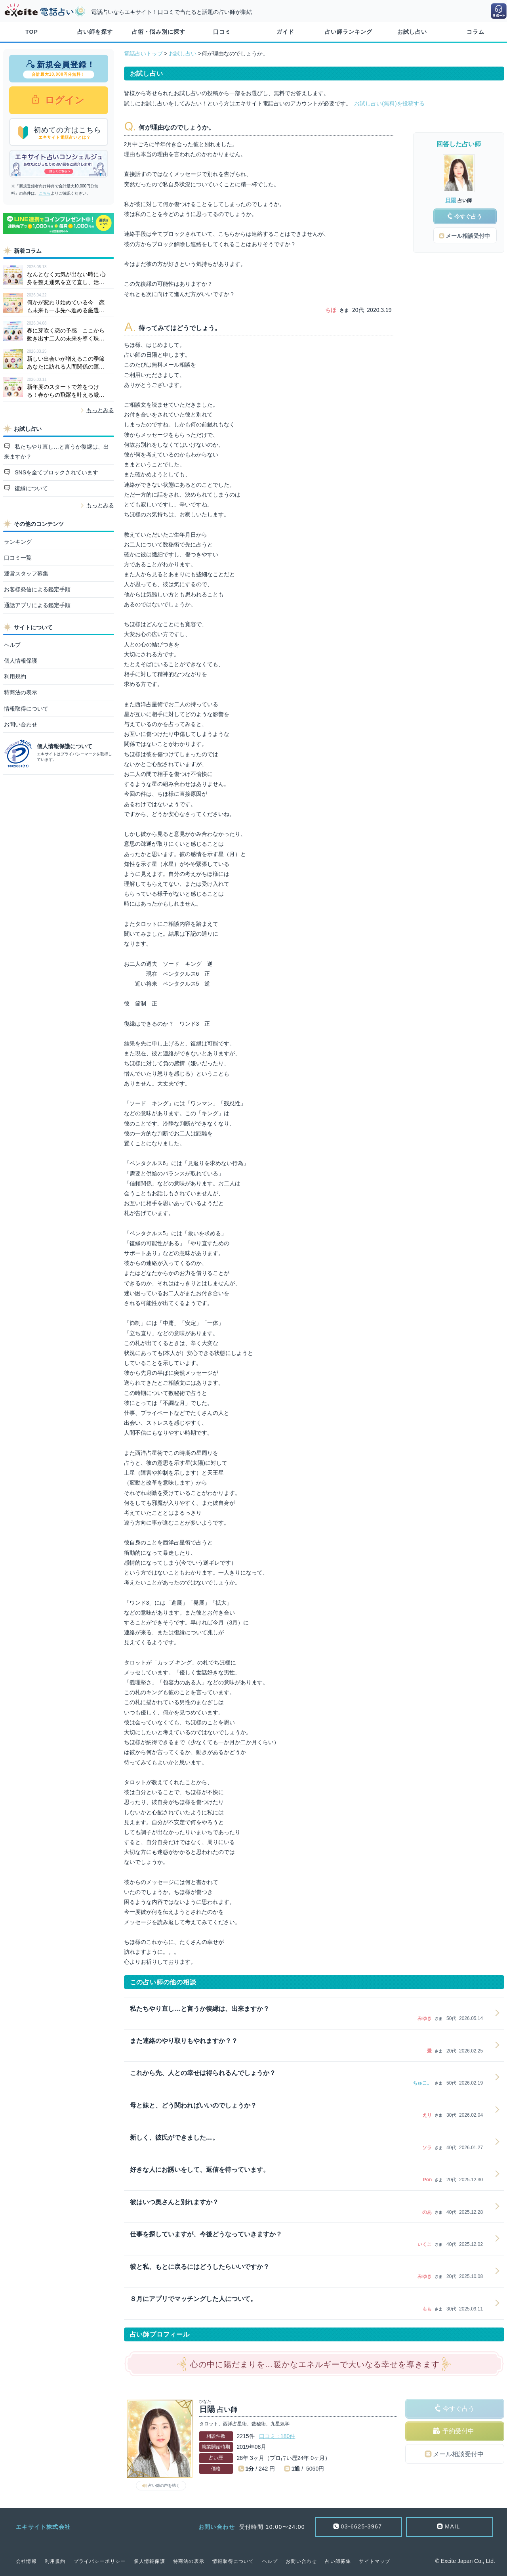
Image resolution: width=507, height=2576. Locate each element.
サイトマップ (374, 2561)
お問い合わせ (20, 724)
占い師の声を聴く (164, 2485)
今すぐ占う (459, 2408)
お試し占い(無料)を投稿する (389, 103)
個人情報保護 (20, 660)
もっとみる (100, 410)
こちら (45, 193)
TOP (31, 32)
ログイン (63, 100)
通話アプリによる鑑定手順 (37, 605)
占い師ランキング (348, 32)
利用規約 (15, 676)
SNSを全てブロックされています (55, 472)
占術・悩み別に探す (158, 32)
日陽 (450, 200)
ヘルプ (12, 645)
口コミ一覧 (18, 557)
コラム (475, 32)
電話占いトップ (143, 53)
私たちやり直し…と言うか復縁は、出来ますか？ (56, 451)
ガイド (285, 32)
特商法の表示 (20, 692)
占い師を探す (95, 32)
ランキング (18, 542)
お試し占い (412, 32)
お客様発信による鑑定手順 (37, 589)
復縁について (30, 488)
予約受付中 (458, 2431)
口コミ (222, 32)
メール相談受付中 (458, 2454)
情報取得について (26, 708)
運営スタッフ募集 (26, 573)
